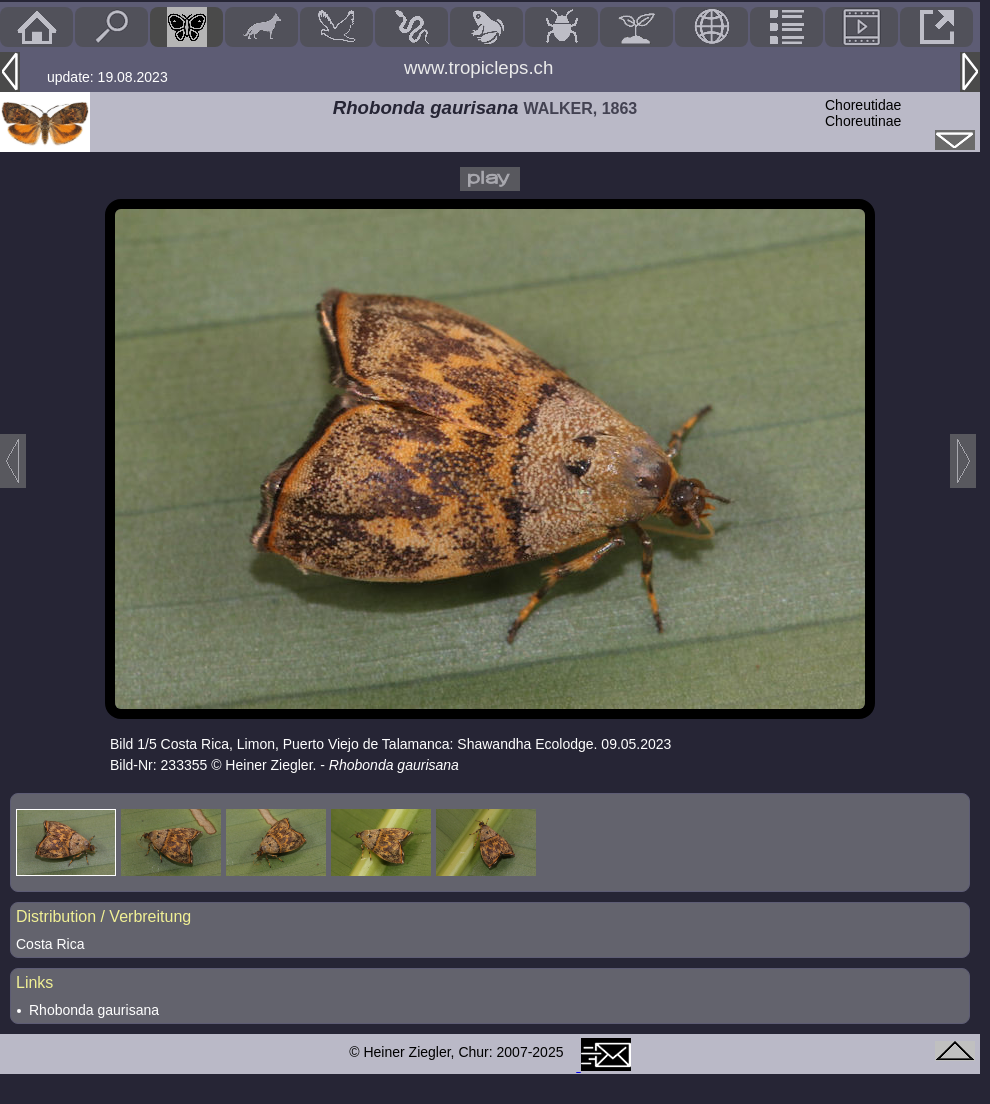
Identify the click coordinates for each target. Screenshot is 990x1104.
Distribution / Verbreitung (103, 916)
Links (34, 982)
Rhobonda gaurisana (94, 1010)
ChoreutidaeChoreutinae (863, 113)
